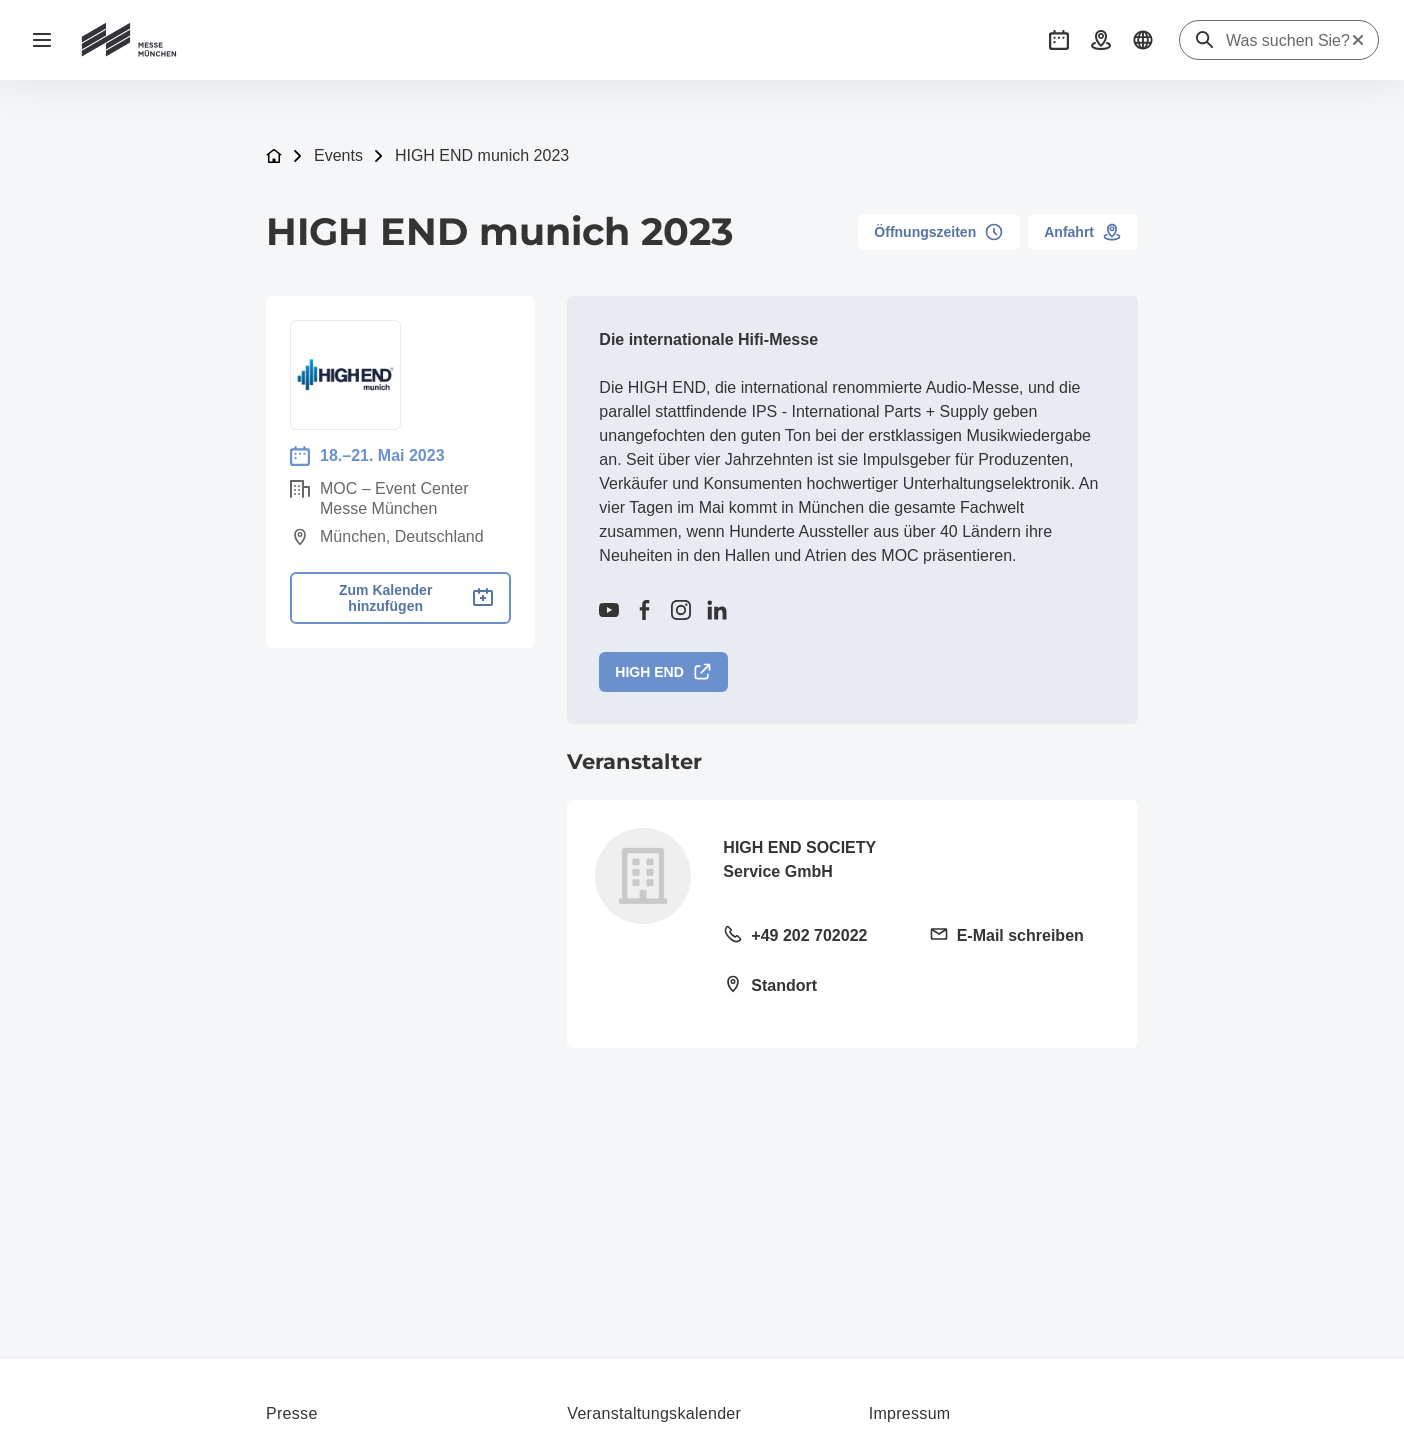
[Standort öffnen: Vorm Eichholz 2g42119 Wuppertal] (813, 987)
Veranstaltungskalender (654, 1413)
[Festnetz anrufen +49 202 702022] (813, 937)
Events (338, 155)
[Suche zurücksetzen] (1358, 40)
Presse (292, 1413)
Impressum (910, 1413)
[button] (1059, 40)
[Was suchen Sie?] (1288, 41)
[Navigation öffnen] (42, 40)
